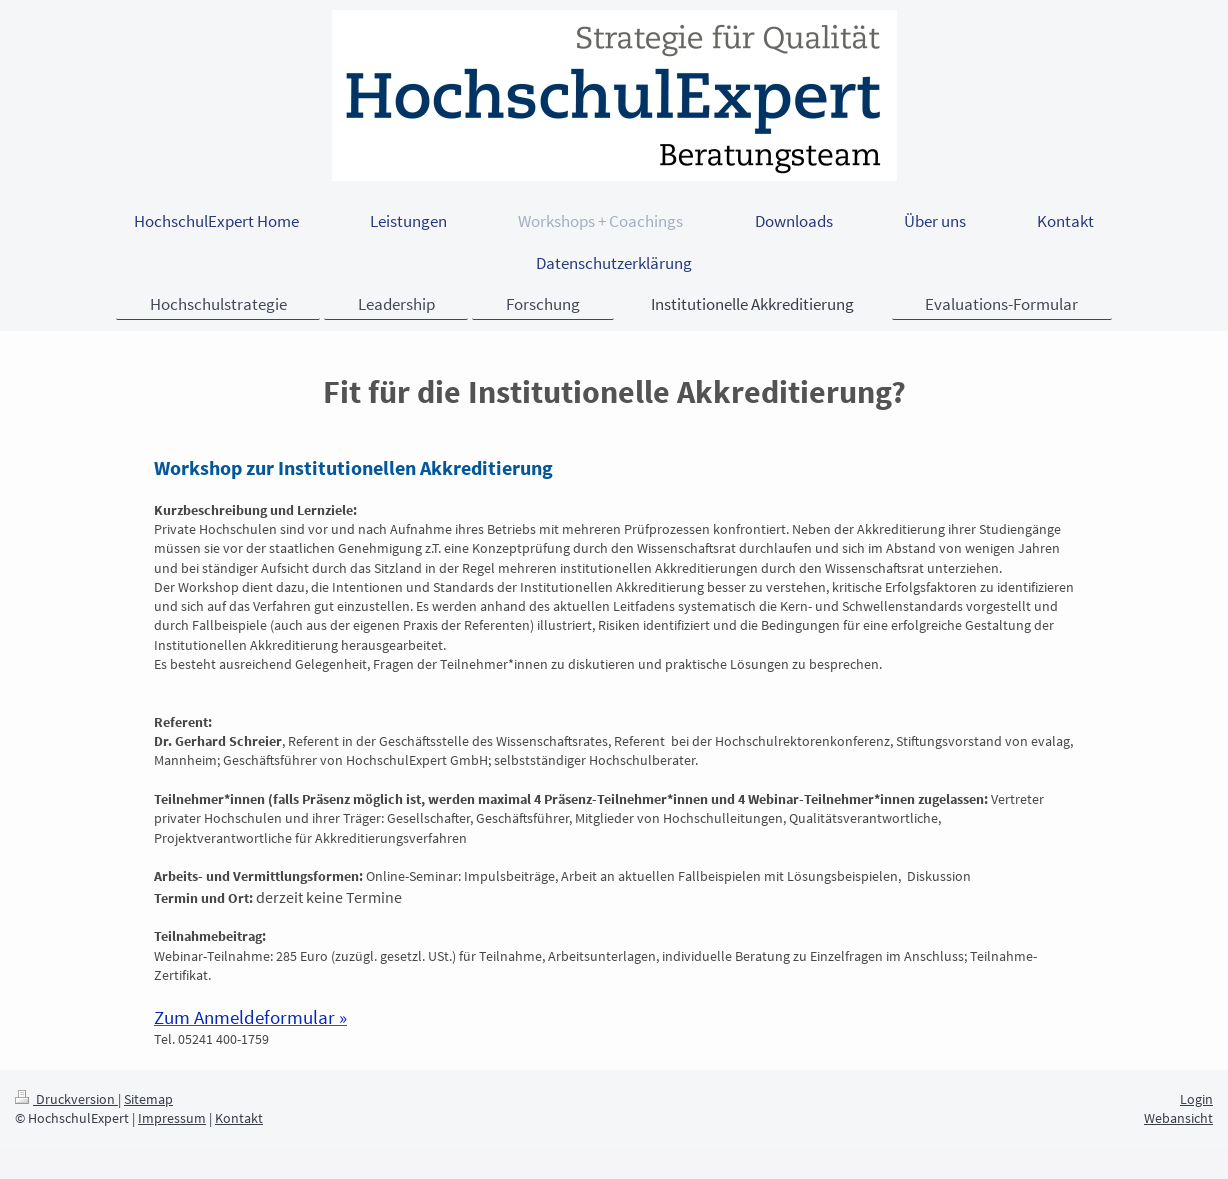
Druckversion (66, 1099)
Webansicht (1178, 1118)
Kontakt (239, 1118)
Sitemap (148, 1099)
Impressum (172, 1118)
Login (1196, 1099)
